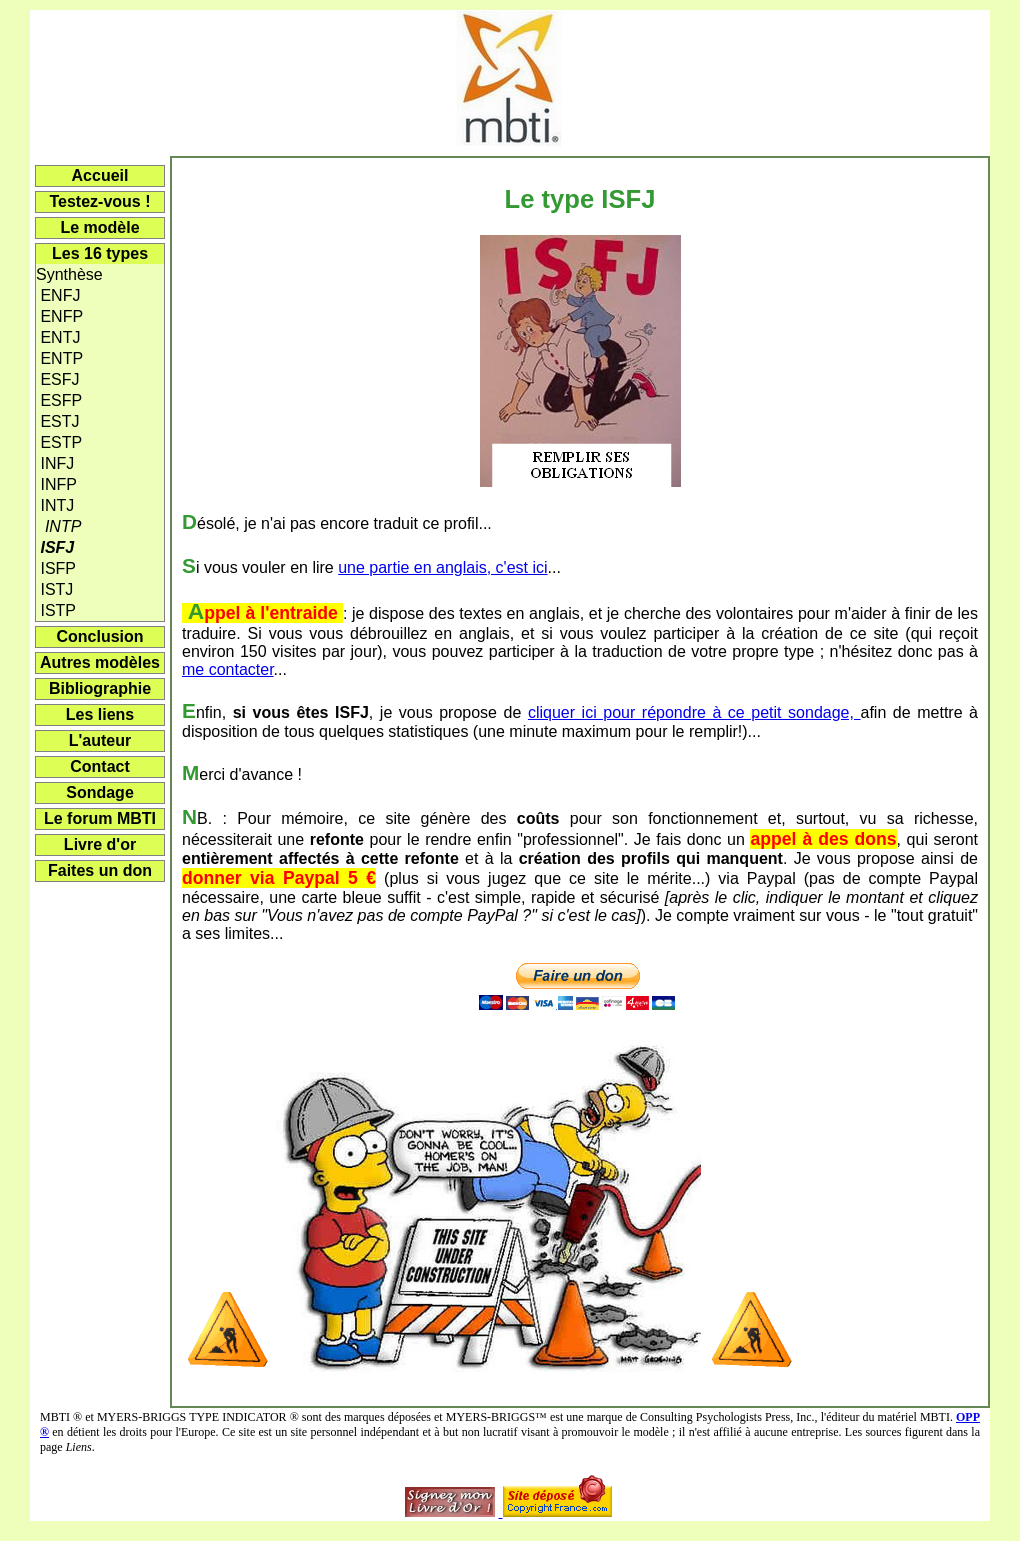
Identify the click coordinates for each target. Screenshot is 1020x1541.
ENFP (59, 316)
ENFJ (58, 295)
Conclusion (99, 636)
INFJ (55, 463)
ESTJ (58, 421)
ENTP (59, 358)
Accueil (100, 175)
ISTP (56, 610)
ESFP (59, 400)
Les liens (100, 714)
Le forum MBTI (100, 818)
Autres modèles (100, 662)
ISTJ (54, 589)
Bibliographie (100, 688)
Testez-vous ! (99, 201)
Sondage (100, 792)
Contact (100, 766)
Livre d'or (100, 844)
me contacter (228, 669)
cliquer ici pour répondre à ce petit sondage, (694, 712)
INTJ (55, 505)
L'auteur (100, 740)
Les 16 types (100, 253)
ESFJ (58, 379)
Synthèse (69, 274)
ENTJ (58, 337)
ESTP (59, 442)
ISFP (56, 568)
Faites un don (100, 870)
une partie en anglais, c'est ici (442, 567)
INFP (56, 484)
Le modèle (99, 227)
